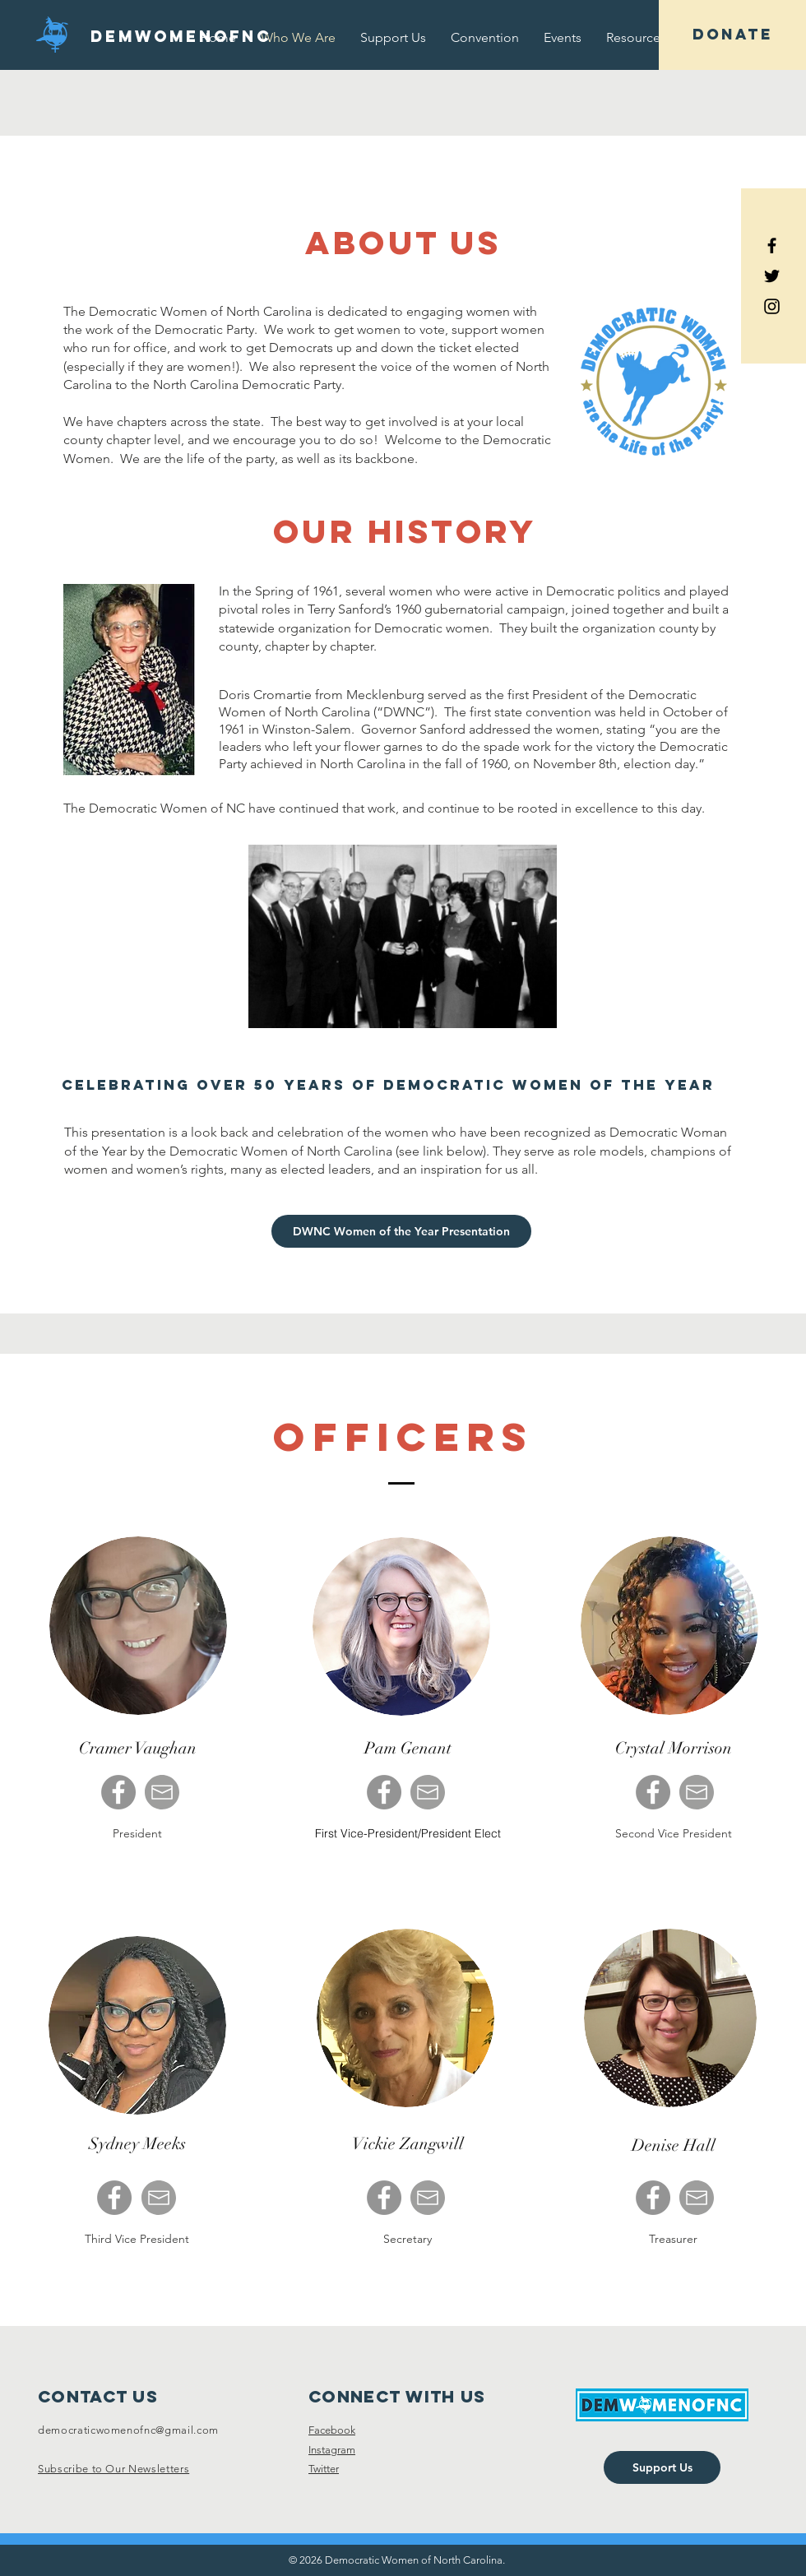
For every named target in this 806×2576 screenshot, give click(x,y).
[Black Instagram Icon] (772, 306)
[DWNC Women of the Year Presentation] (401, 1231)
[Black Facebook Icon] (772, 245)
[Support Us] (662, 2467)
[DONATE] (732, 35)
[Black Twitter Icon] (772, 276)
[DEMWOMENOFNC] (180, 36)
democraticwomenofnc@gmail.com (128, 2430)
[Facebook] (653, 1792)
